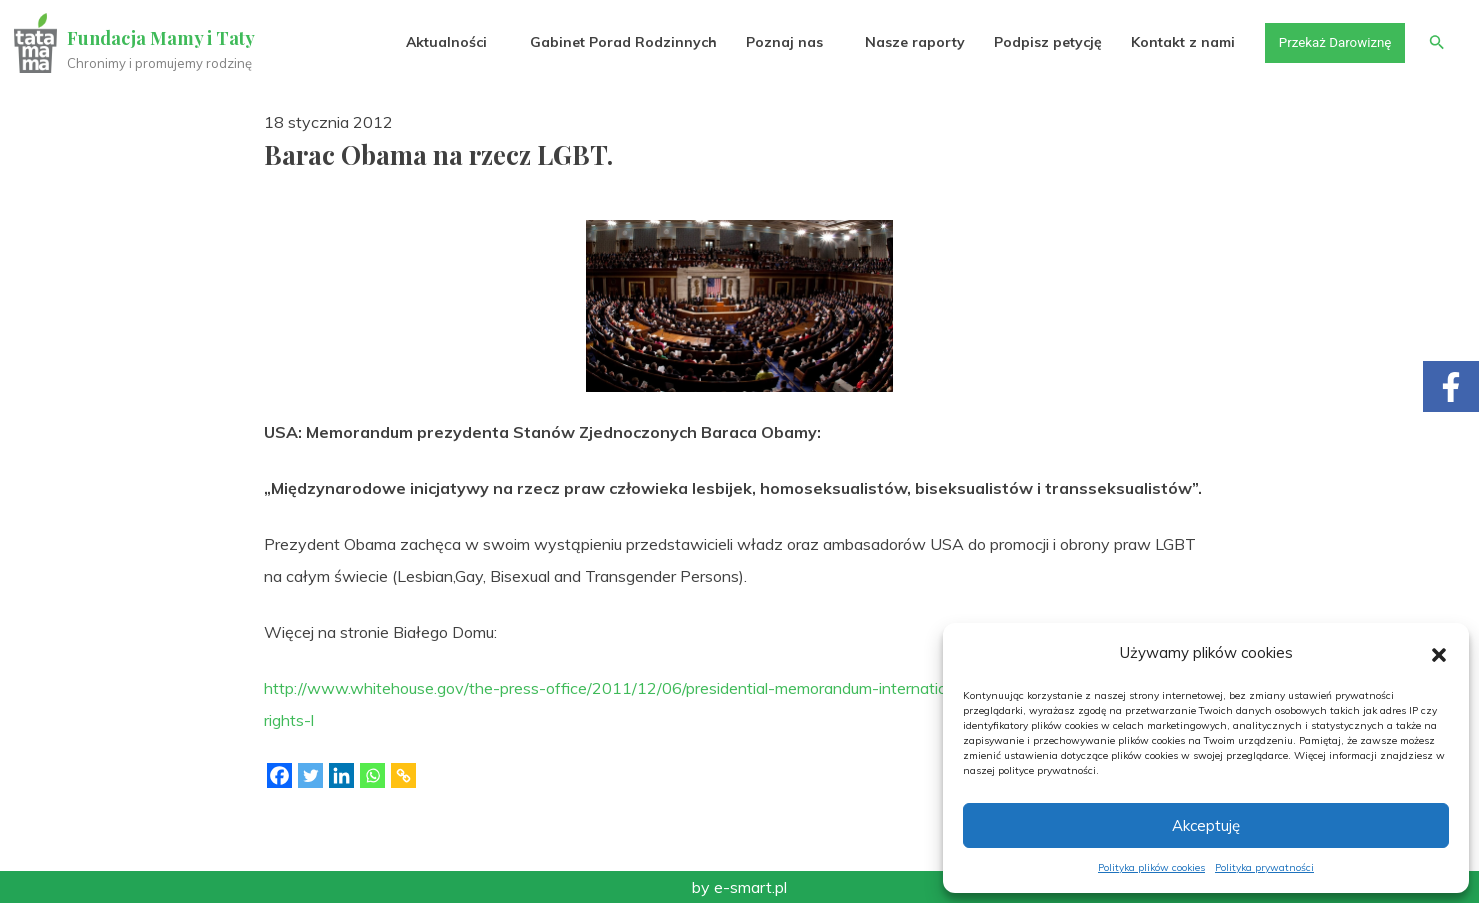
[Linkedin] (341, 775)
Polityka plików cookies (1151, 867)
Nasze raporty (907, 42)
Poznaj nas (776, 42)
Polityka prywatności (1264, 867)
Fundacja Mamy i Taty (162, 38)
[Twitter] (310, 775)
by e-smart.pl (739, 887)
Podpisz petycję (1040, 42)
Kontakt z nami (1176, 42)
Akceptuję (1206, 825)
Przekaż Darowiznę (1330, 42)
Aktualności (439, 42)
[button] (1439, 653)
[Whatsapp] (372, 775)
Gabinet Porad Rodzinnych (615, 42)
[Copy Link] (403, 775)
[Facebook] (279, 775)
